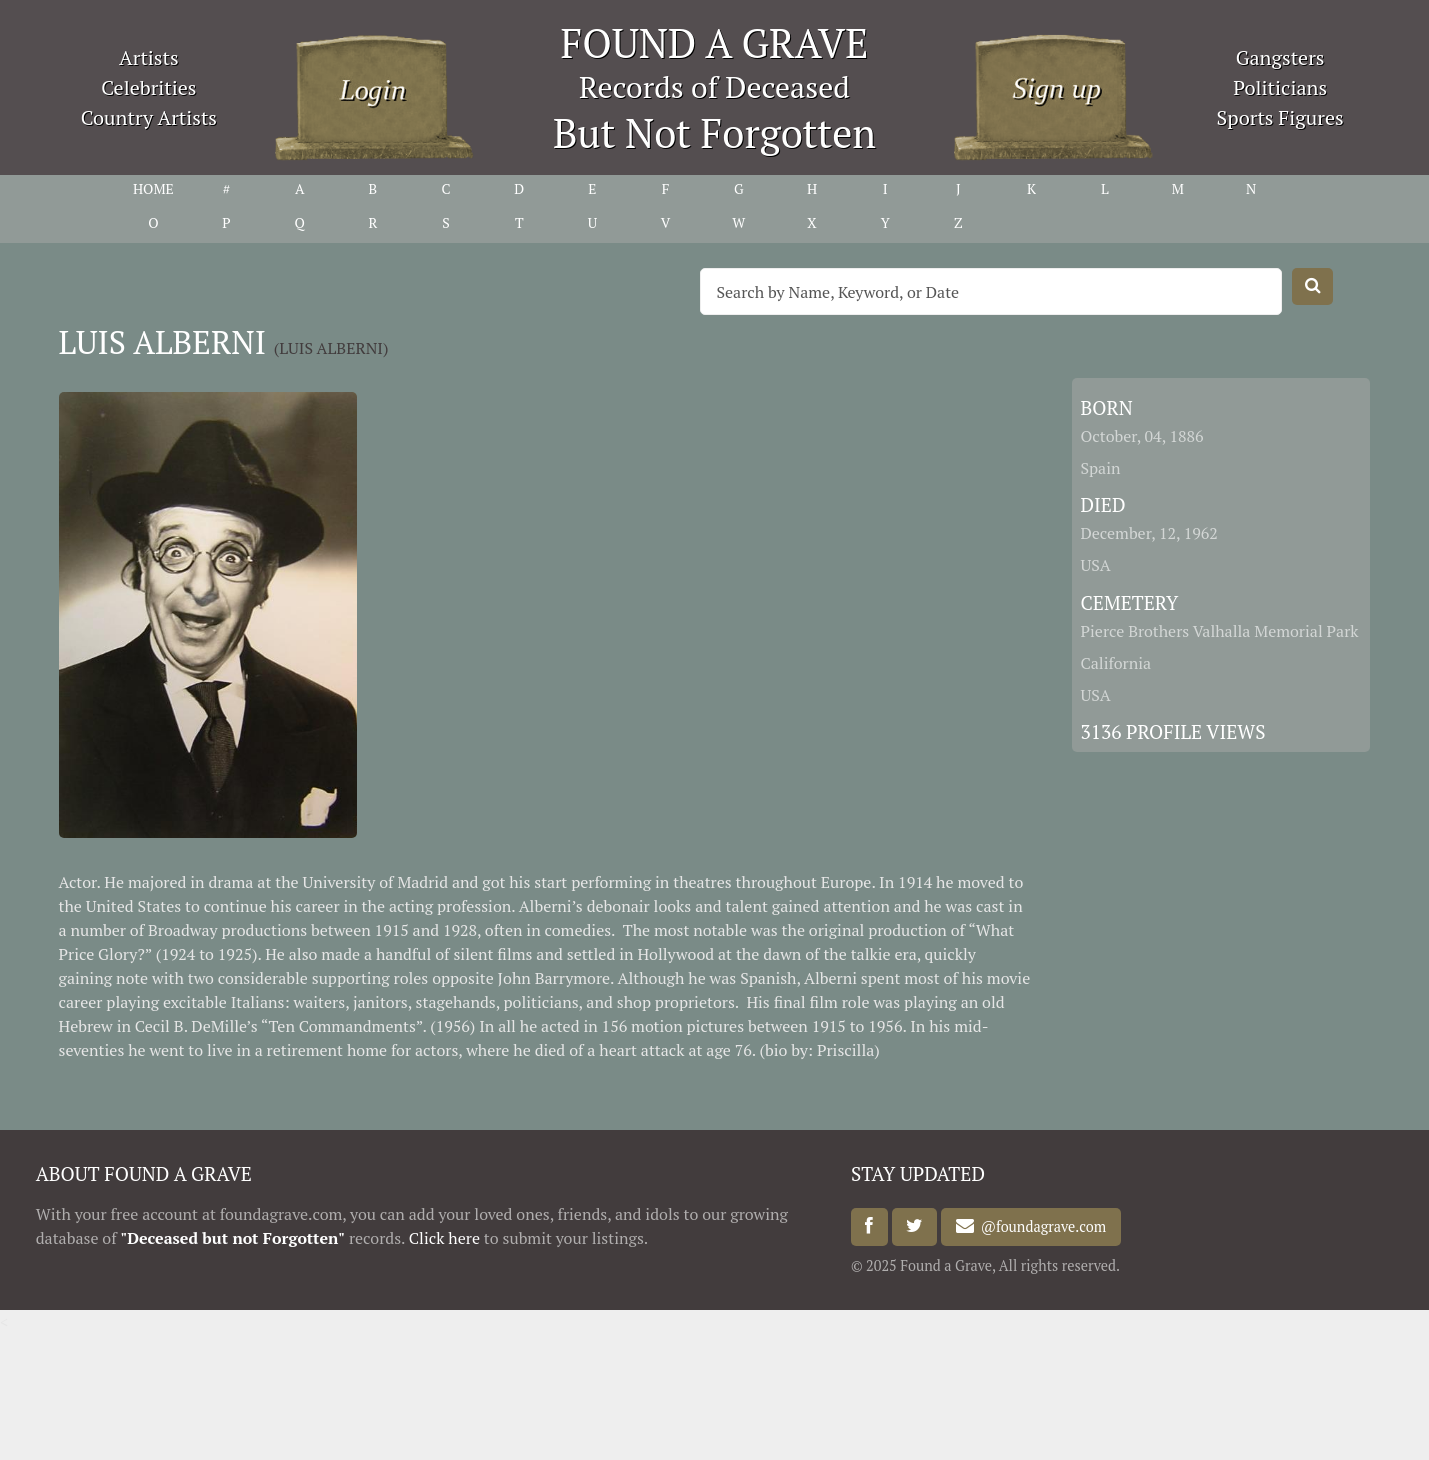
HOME (153, 188)
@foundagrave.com (1040, 1226)
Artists (149, 57)
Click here (444, 1238)
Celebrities (148, 87)
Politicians (1280, 87)
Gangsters (1280, 57)
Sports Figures (1280, 117)
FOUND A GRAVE (715, 42)
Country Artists (149, 117)
